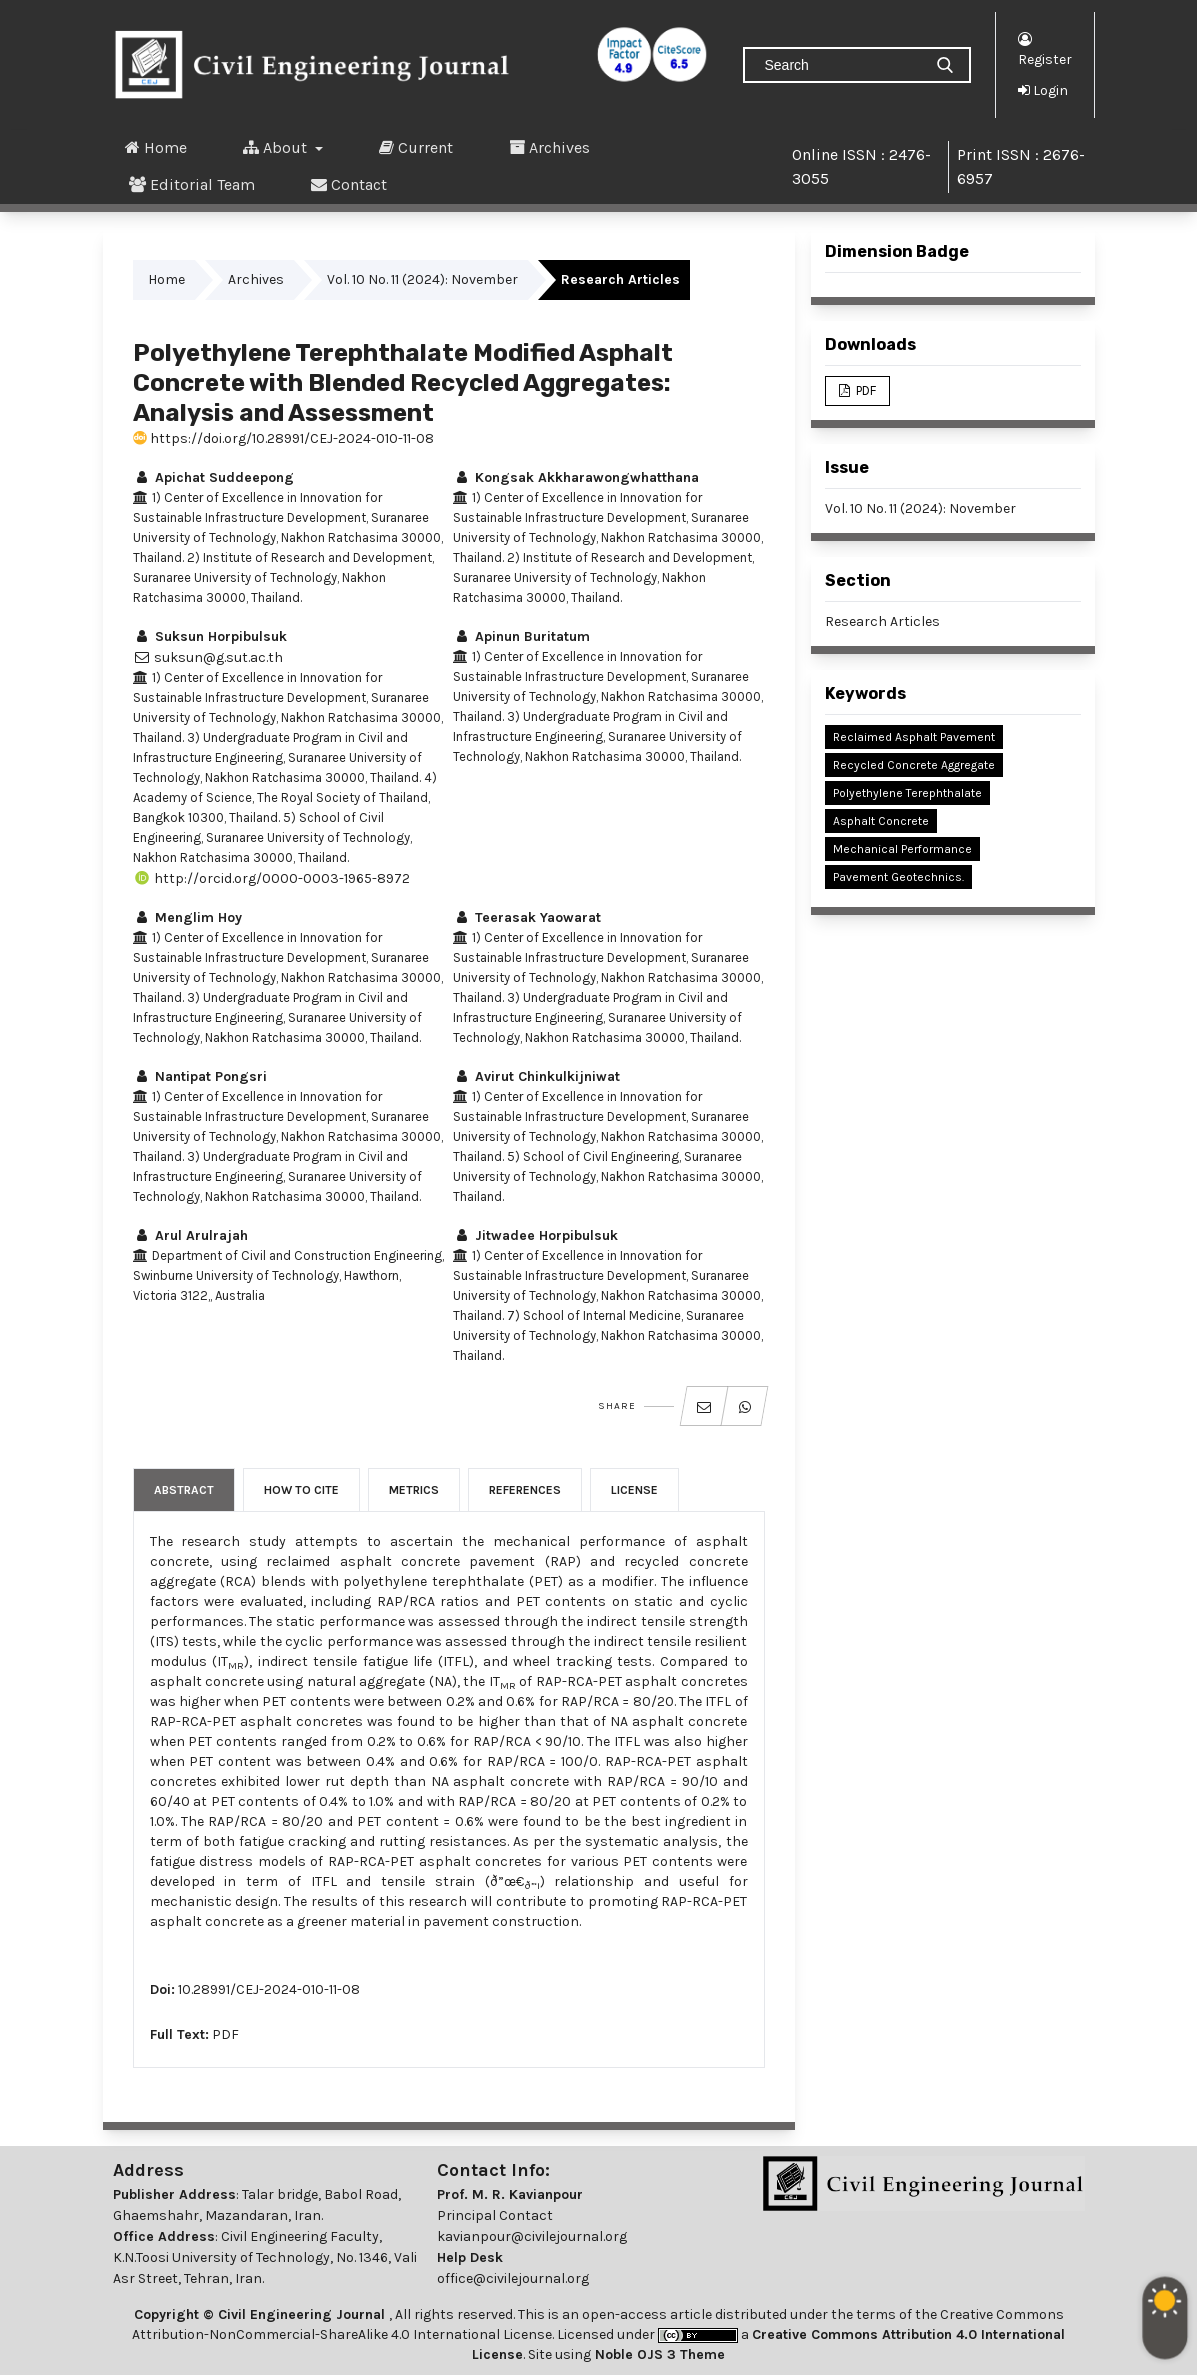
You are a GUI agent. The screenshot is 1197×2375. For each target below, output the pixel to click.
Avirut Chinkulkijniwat (536, 1076)
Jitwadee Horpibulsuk (535, 1235)
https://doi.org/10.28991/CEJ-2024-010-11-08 (283, 438)
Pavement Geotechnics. (898, 877)
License (634, 1490)
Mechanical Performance (902, 849)
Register (1045, 48)
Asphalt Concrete (881, 821)
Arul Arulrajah (190, 1235)
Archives (549, 147)
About (277, 147)
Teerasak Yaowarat (527, 917)
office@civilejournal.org (513, 2278)
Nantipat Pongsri (200, 1076)
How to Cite (301, 1490)
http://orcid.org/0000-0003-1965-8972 (271, 878)
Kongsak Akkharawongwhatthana (576, 477)
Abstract (184, 1490)
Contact (349, 184)
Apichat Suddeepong (213, 477)
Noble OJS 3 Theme (658, 2354)
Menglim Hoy (187, 917)
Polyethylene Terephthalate (907, 793)
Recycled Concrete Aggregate (914, 765)
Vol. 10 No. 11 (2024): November (422, 279)
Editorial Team (192, 184)
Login (1043, 90)
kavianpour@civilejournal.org (532, 2236)
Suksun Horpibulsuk (210, 636)
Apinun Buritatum (521, 636)
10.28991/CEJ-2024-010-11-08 (269, 1989)
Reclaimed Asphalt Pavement (914, 737)
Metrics (414, 1490)
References (525, 1490)
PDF (225, 2034)
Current (416, 147)
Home (156, 147)
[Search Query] (841, 65)
